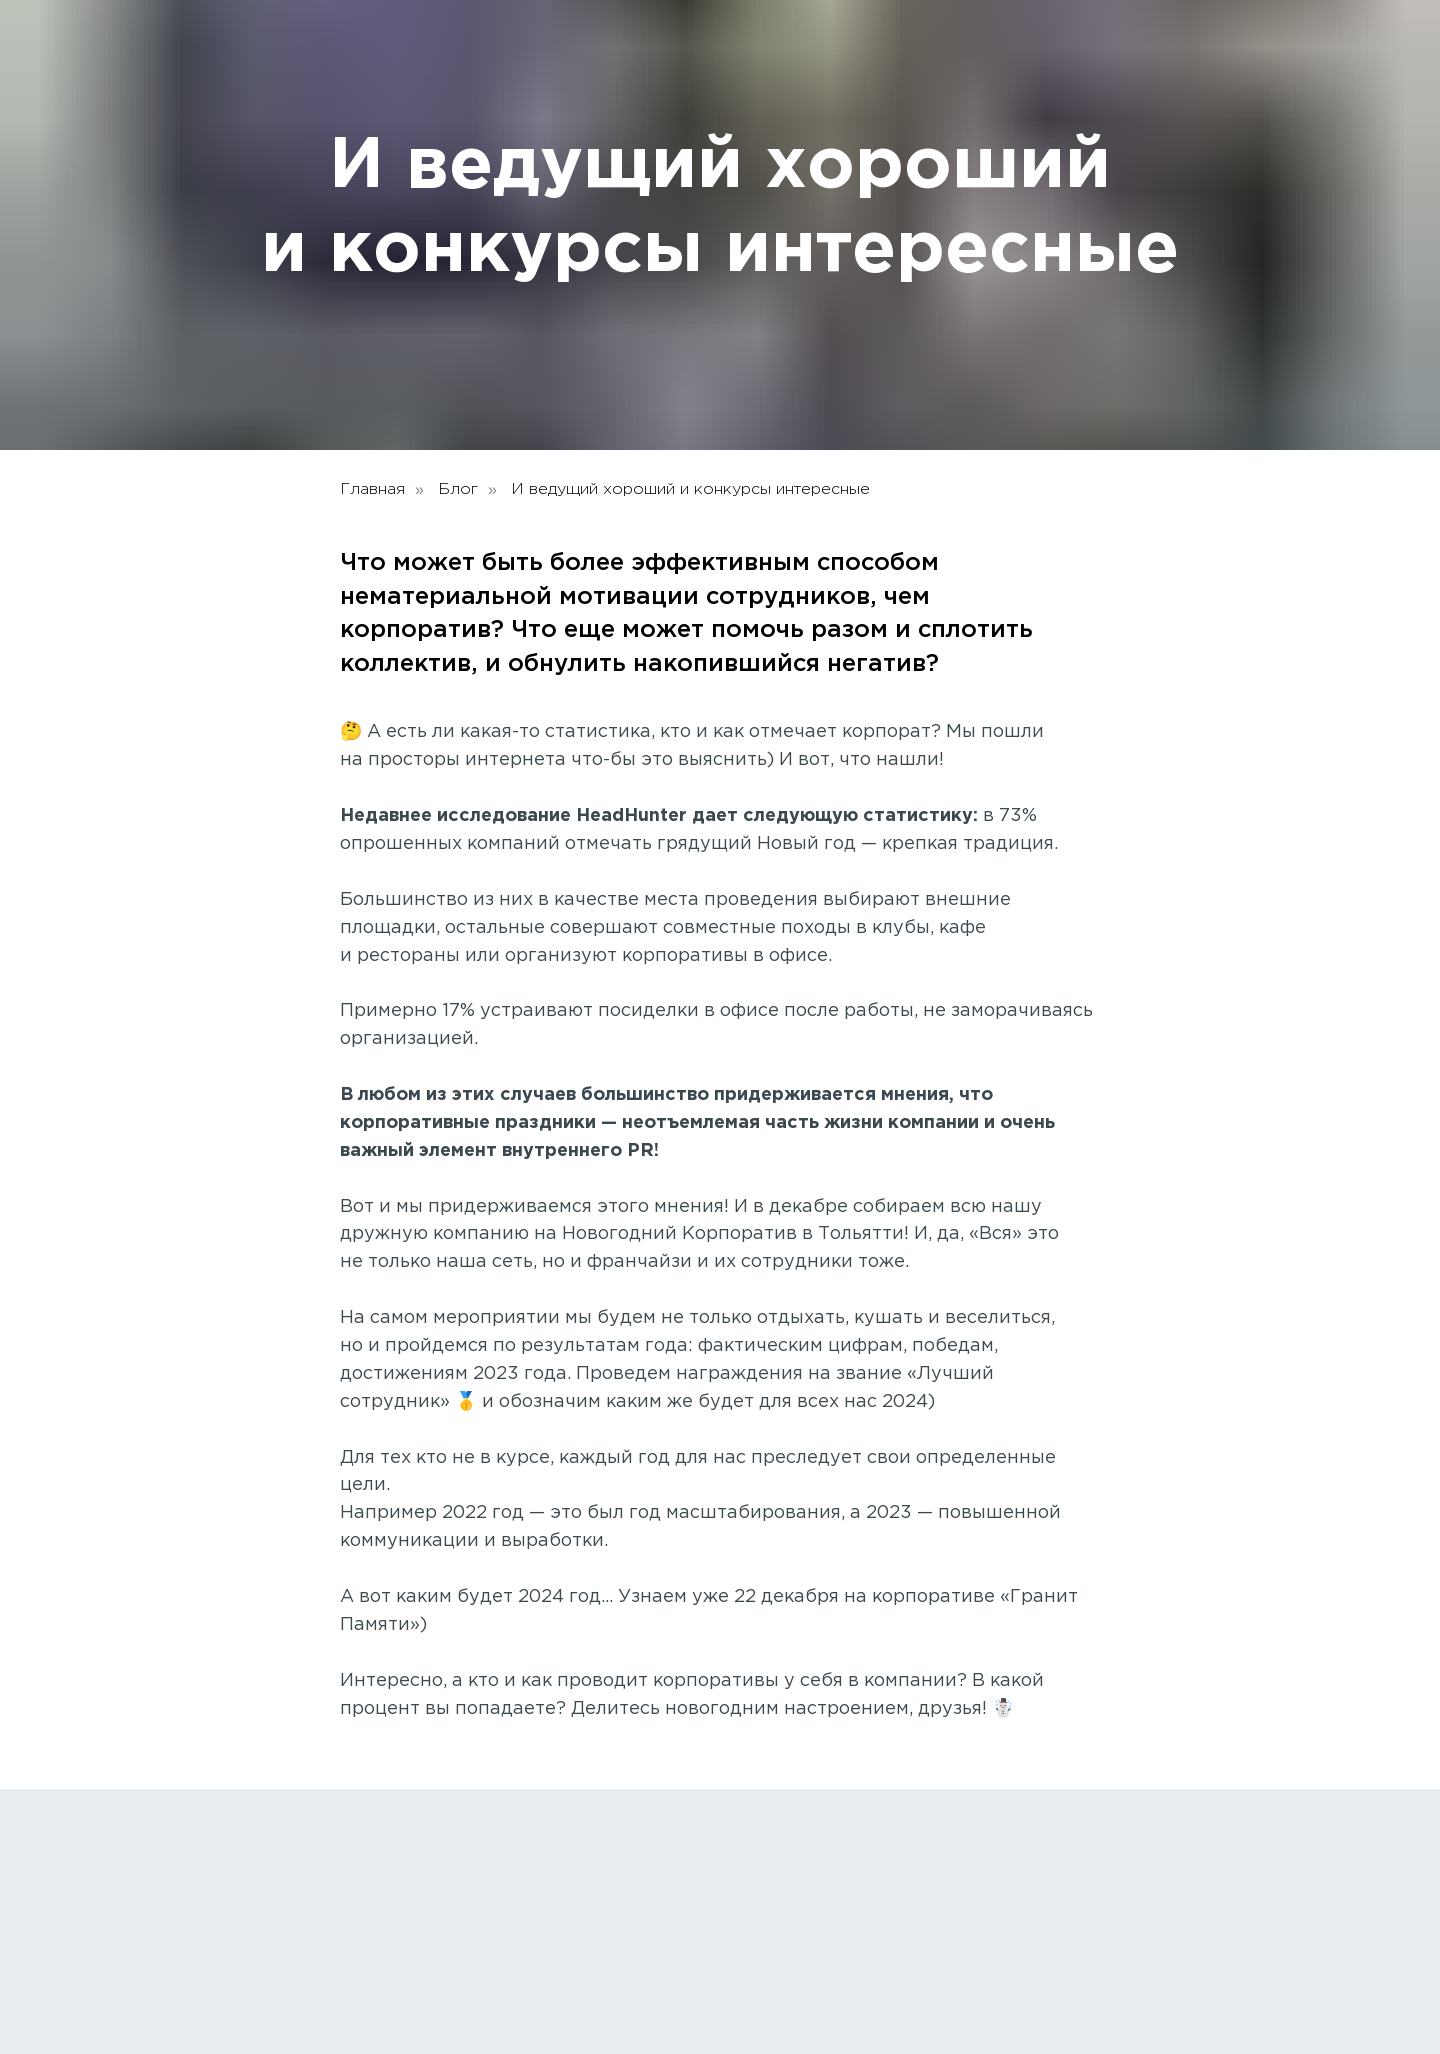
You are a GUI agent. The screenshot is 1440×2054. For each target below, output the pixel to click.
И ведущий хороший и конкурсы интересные (690, 489)
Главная (372, 489)
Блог (458, 489)
